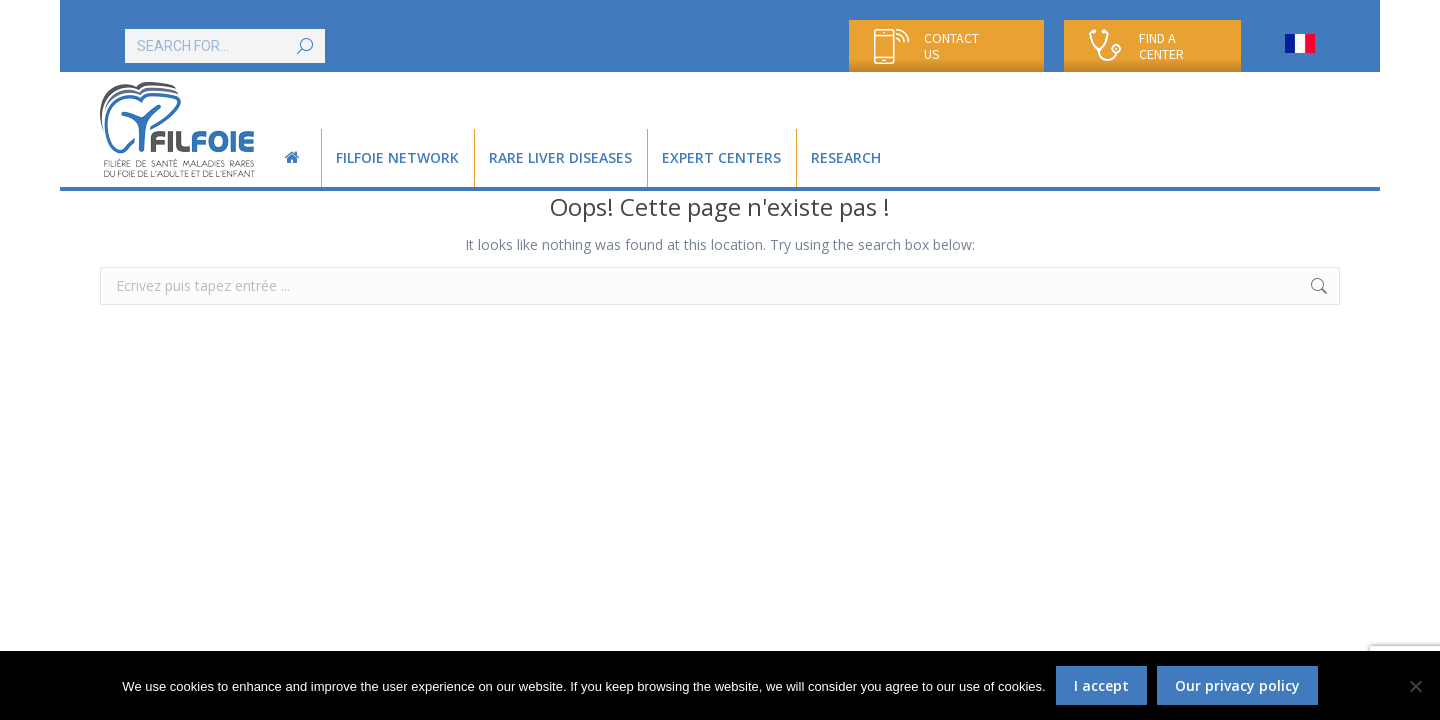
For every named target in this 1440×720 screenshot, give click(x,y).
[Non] (1415, 686)
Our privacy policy (1237, 685)
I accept (1101, 685)
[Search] (225, 46)
